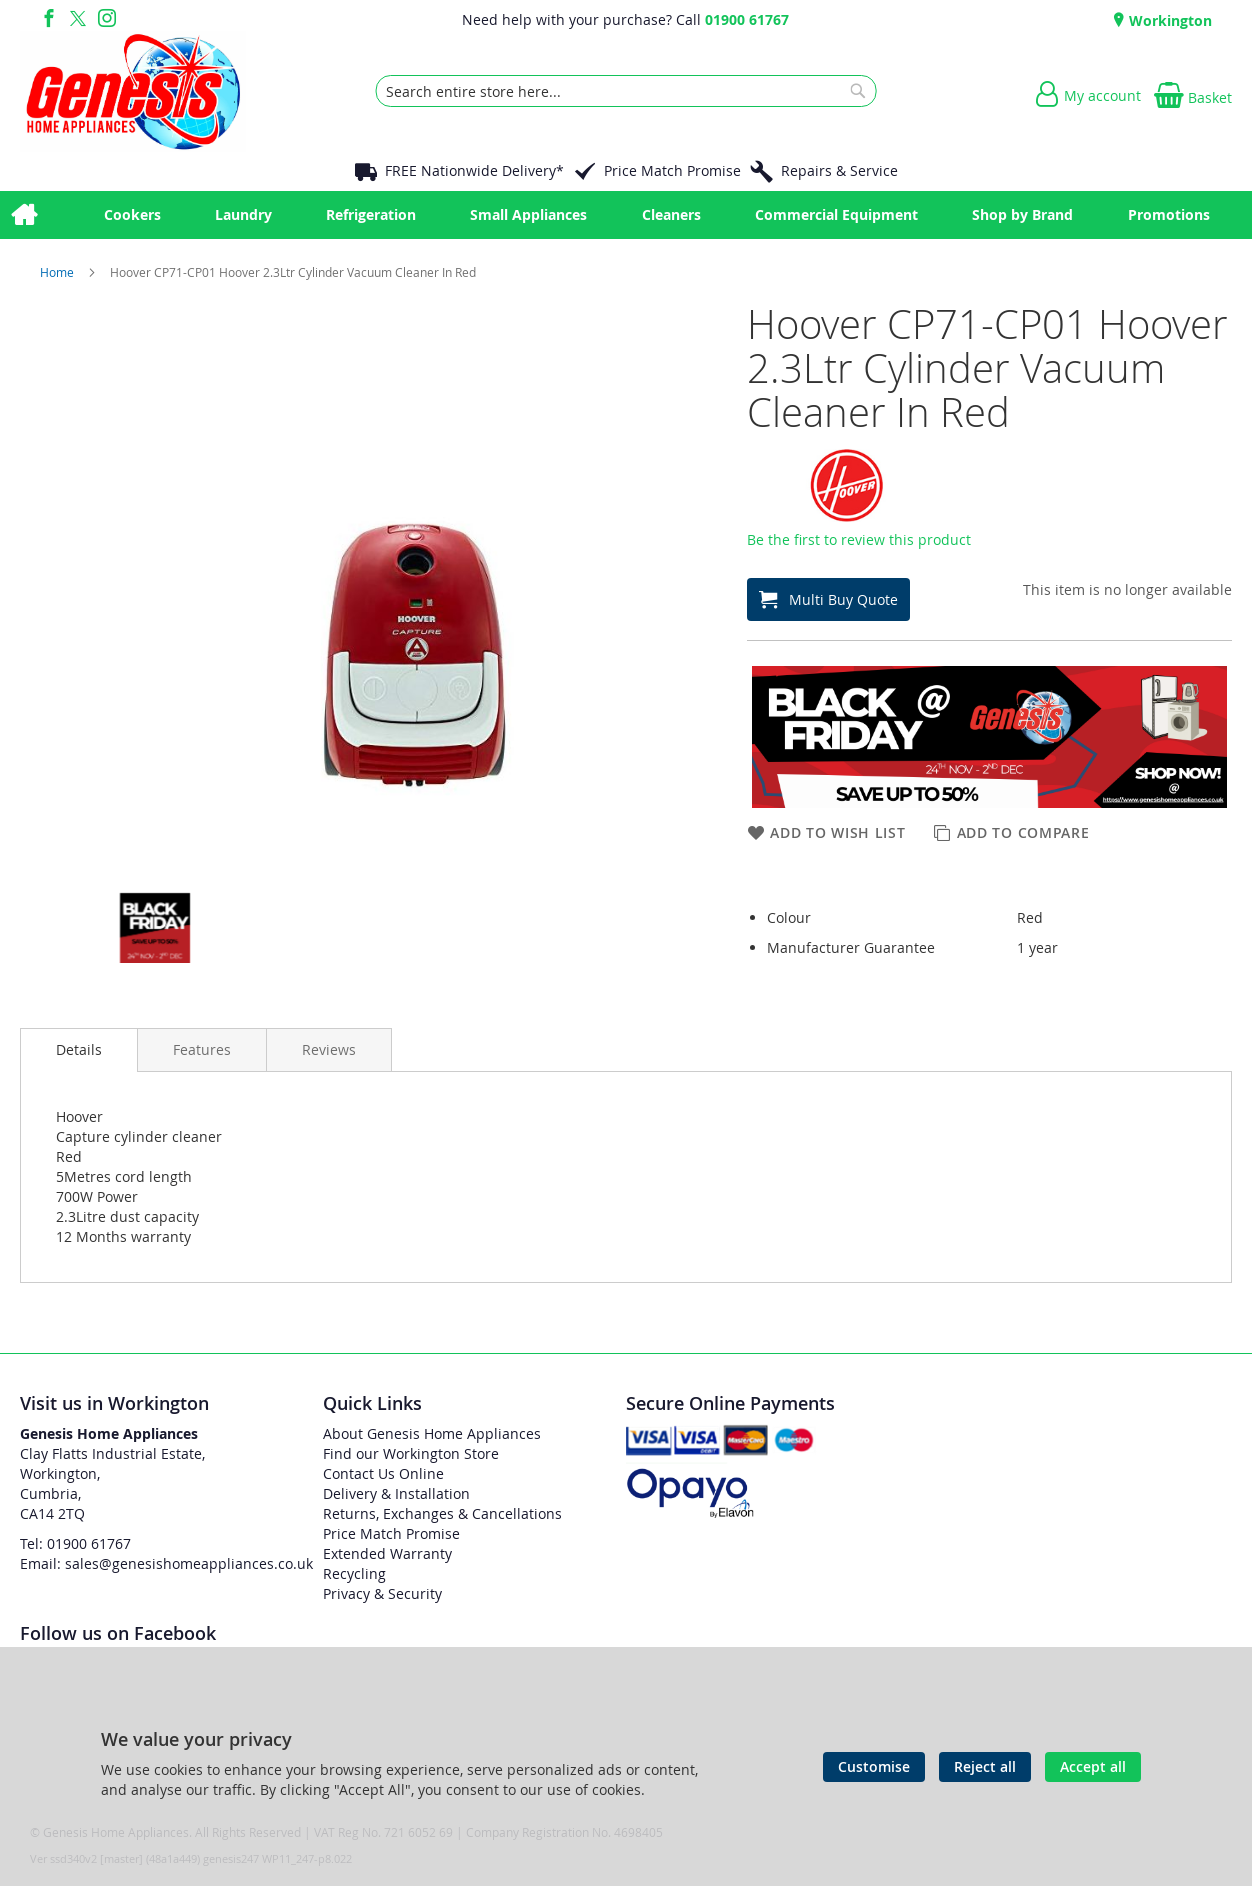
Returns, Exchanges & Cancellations (442, 1513)
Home (58, 272)
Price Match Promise (672, 170)
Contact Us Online (383, 1473)
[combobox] (626, 91)
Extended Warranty (387, 1553)
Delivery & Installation (396, 1493)
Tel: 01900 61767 (75, 1543)
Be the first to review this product (859, 539)
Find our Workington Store (411, 1453)
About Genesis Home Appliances (432, 1433)
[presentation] (79, 1050)
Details (79, 1049)
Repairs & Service (839, 170)
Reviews (329, 1049)
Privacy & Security (382, 1593)
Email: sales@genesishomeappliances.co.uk (166, 1563)
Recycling (354, 1573)
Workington (1168, 20)
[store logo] (133, 91)
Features (202, 1049)
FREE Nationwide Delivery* (474, 170)
